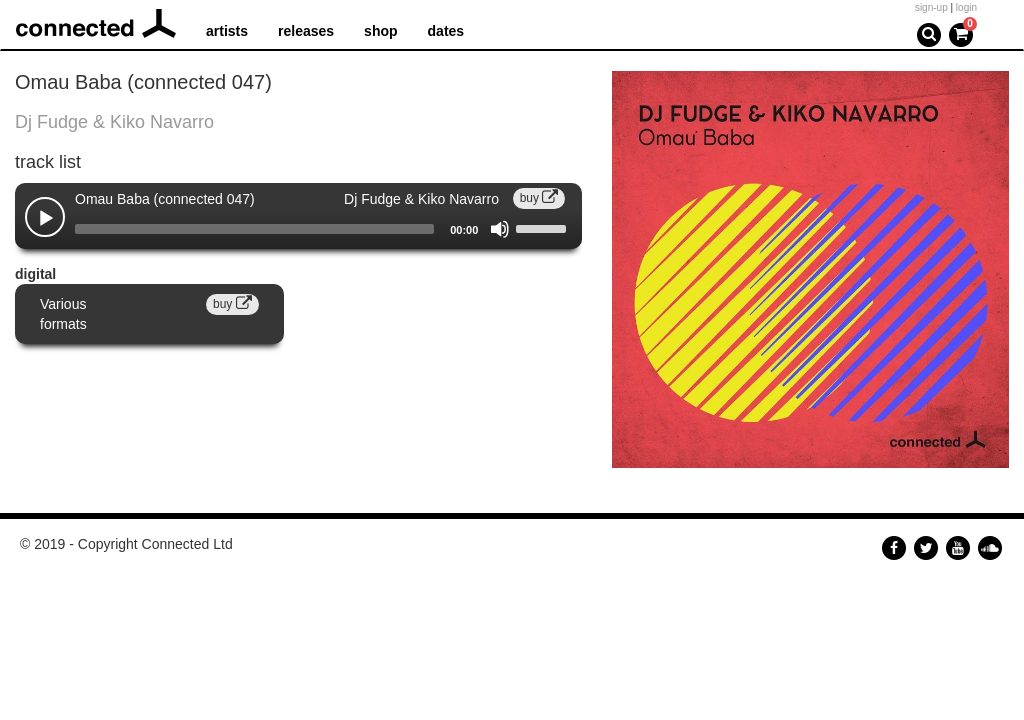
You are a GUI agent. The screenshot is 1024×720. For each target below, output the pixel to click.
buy (539, 198)
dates (446, 31)
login (966, 7)
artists (227, 31)
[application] (298, 229)
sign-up (931, 7)
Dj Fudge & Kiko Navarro (114, 122)
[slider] (254, 229)
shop (380, 31)
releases (306, 31)
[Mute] (500, 229)
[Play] (46, 219)
